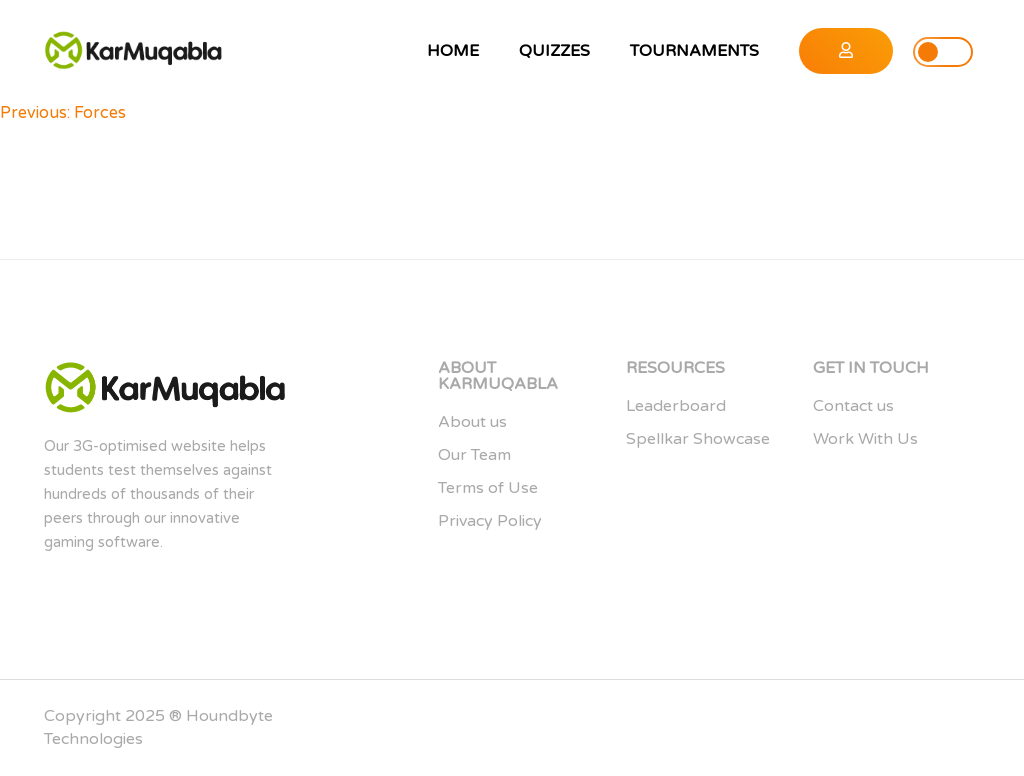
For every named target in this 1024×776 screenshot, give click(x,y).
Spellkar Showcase (698, 439)
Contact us (853, 406)
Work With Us (865, 439)
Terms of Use (488, 488)
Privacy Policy (490, 521)
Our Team (474, 455)
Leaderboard (676, 406)
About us (472, 422)
